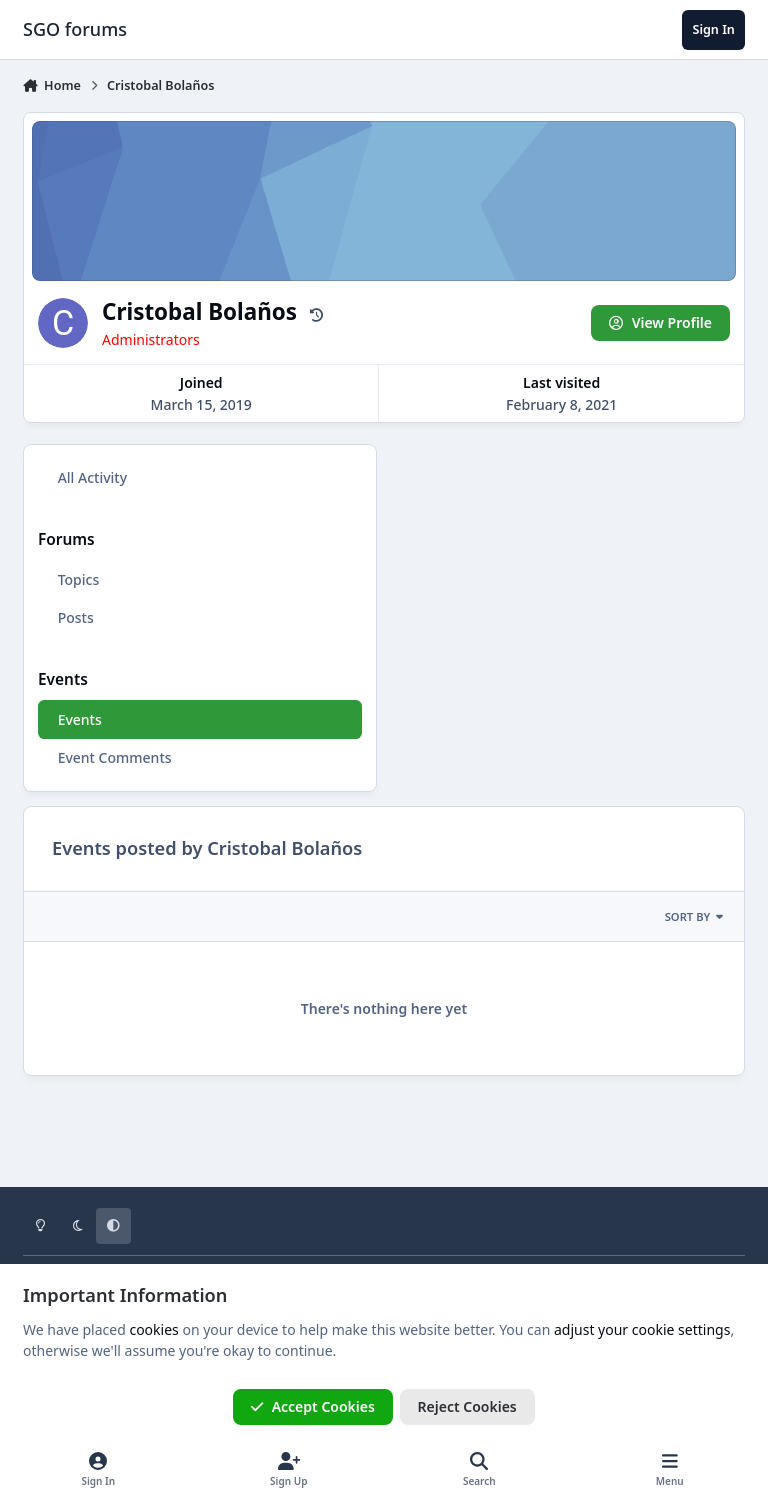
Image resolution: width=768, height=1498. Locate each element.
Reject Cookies (467, 1406)
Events (80, 719)
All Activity (92, 477)
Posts (76, 617)
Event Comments (115, 757)
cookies (153, 1329)
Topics (79, 579)
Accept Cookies (313, 1406)
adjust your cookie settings (642, 1329)
